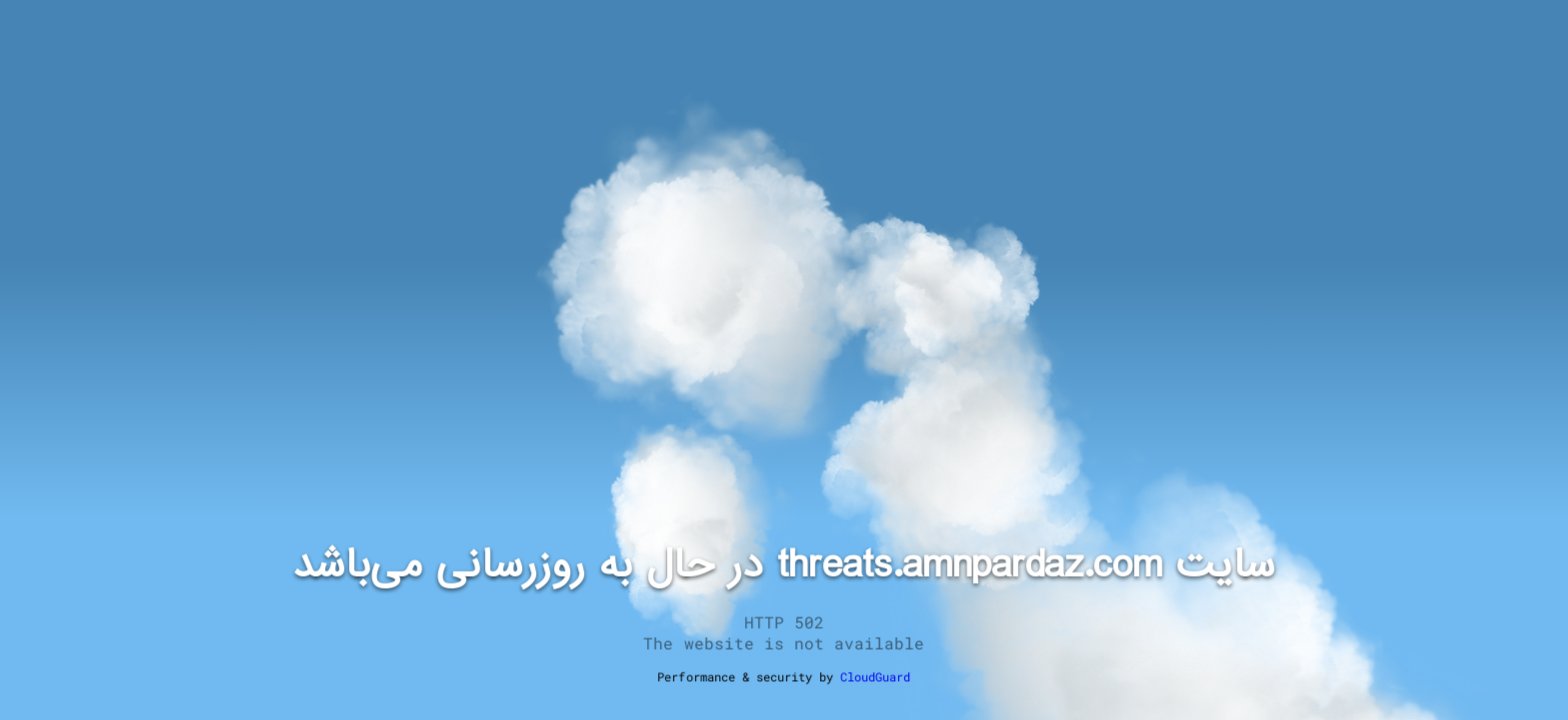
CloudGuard (875, 677)
